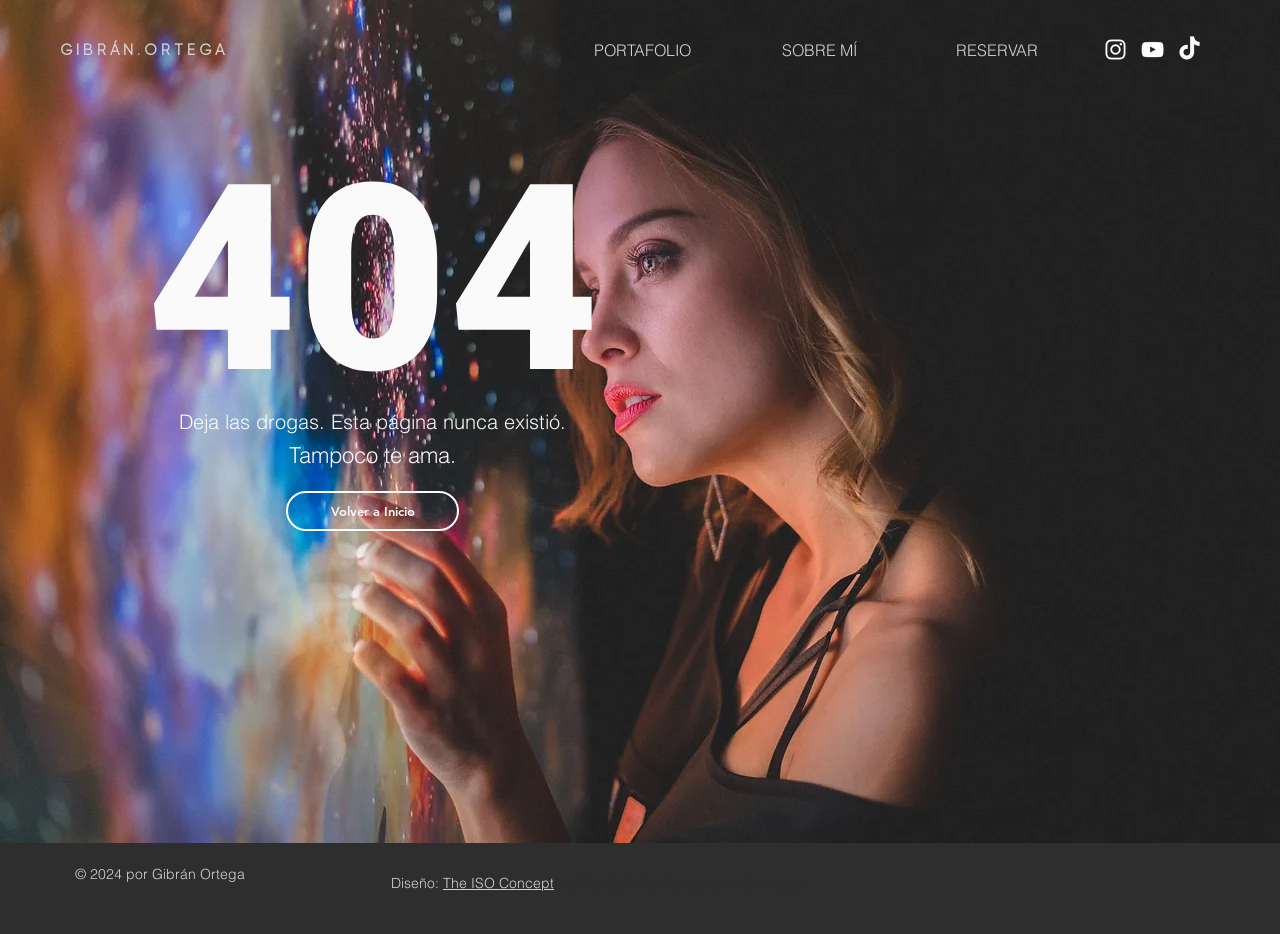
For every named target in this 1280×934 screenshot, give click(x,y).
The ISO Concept (498, 883)
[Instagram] (1115, 49)
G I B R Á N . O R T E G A (142, 50)
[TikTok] (1189, 49)
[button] (372, 511)
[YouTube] (1152, 49)
